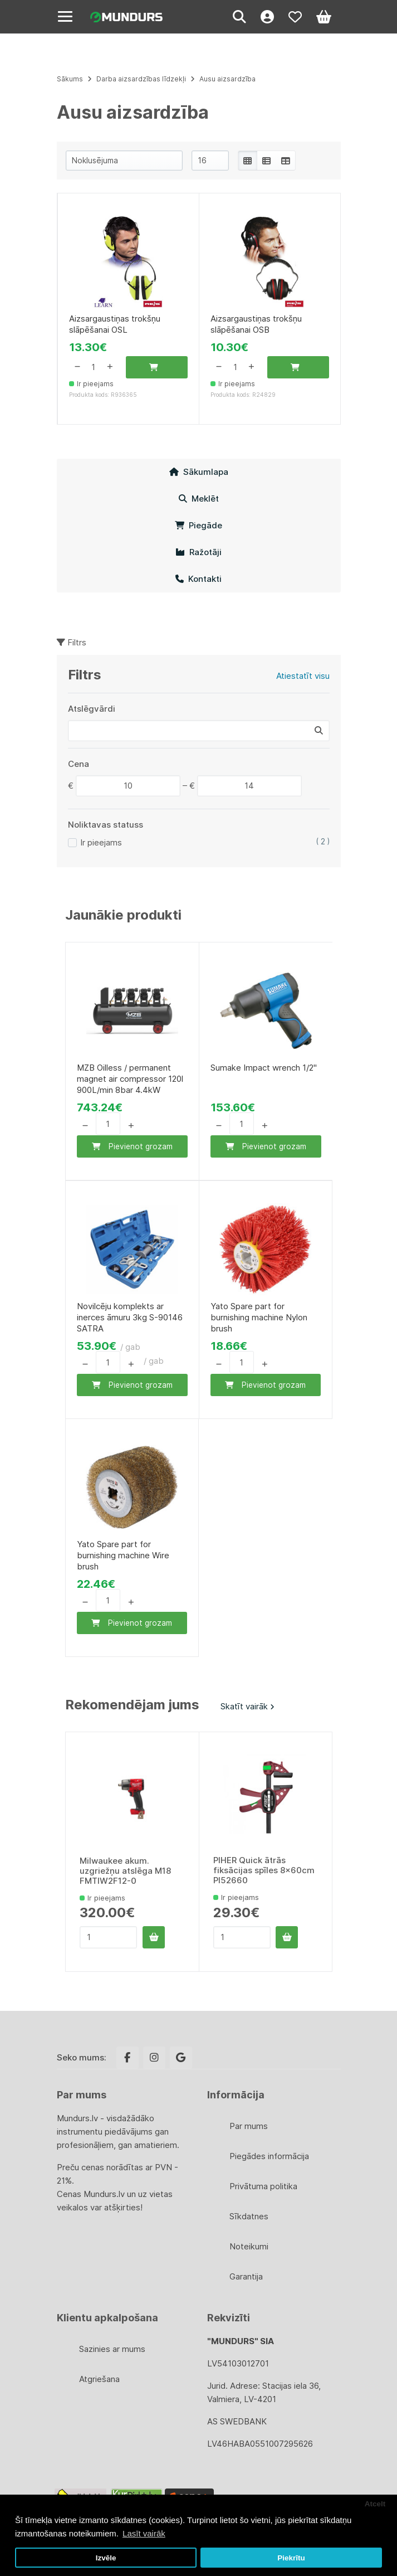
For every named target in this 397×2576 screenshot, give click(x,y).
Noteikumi (248, 2246)
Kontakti (198, 578)
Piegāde (198, 525)
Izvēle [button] (106, 2558)
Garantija (246, 2276)
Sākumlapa (198, 471)
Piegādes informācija (269, 2156)
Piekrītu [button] (291, 2558)
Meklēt (199, 498)
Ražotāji (198, 552)
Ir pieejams (101, 842)
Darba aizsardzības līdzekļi (141, 79)
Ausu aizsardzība (227, 79)
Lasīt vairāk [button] (143, 2533)
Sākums (70, 79)
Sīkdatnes (248, 2216)
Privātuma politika (263, 2186)
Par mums (248, 2126)
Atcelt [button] (375, 2504)
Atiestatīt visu (303, 675)
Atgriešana (99, 2379)
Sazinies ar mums (112, 2349)
